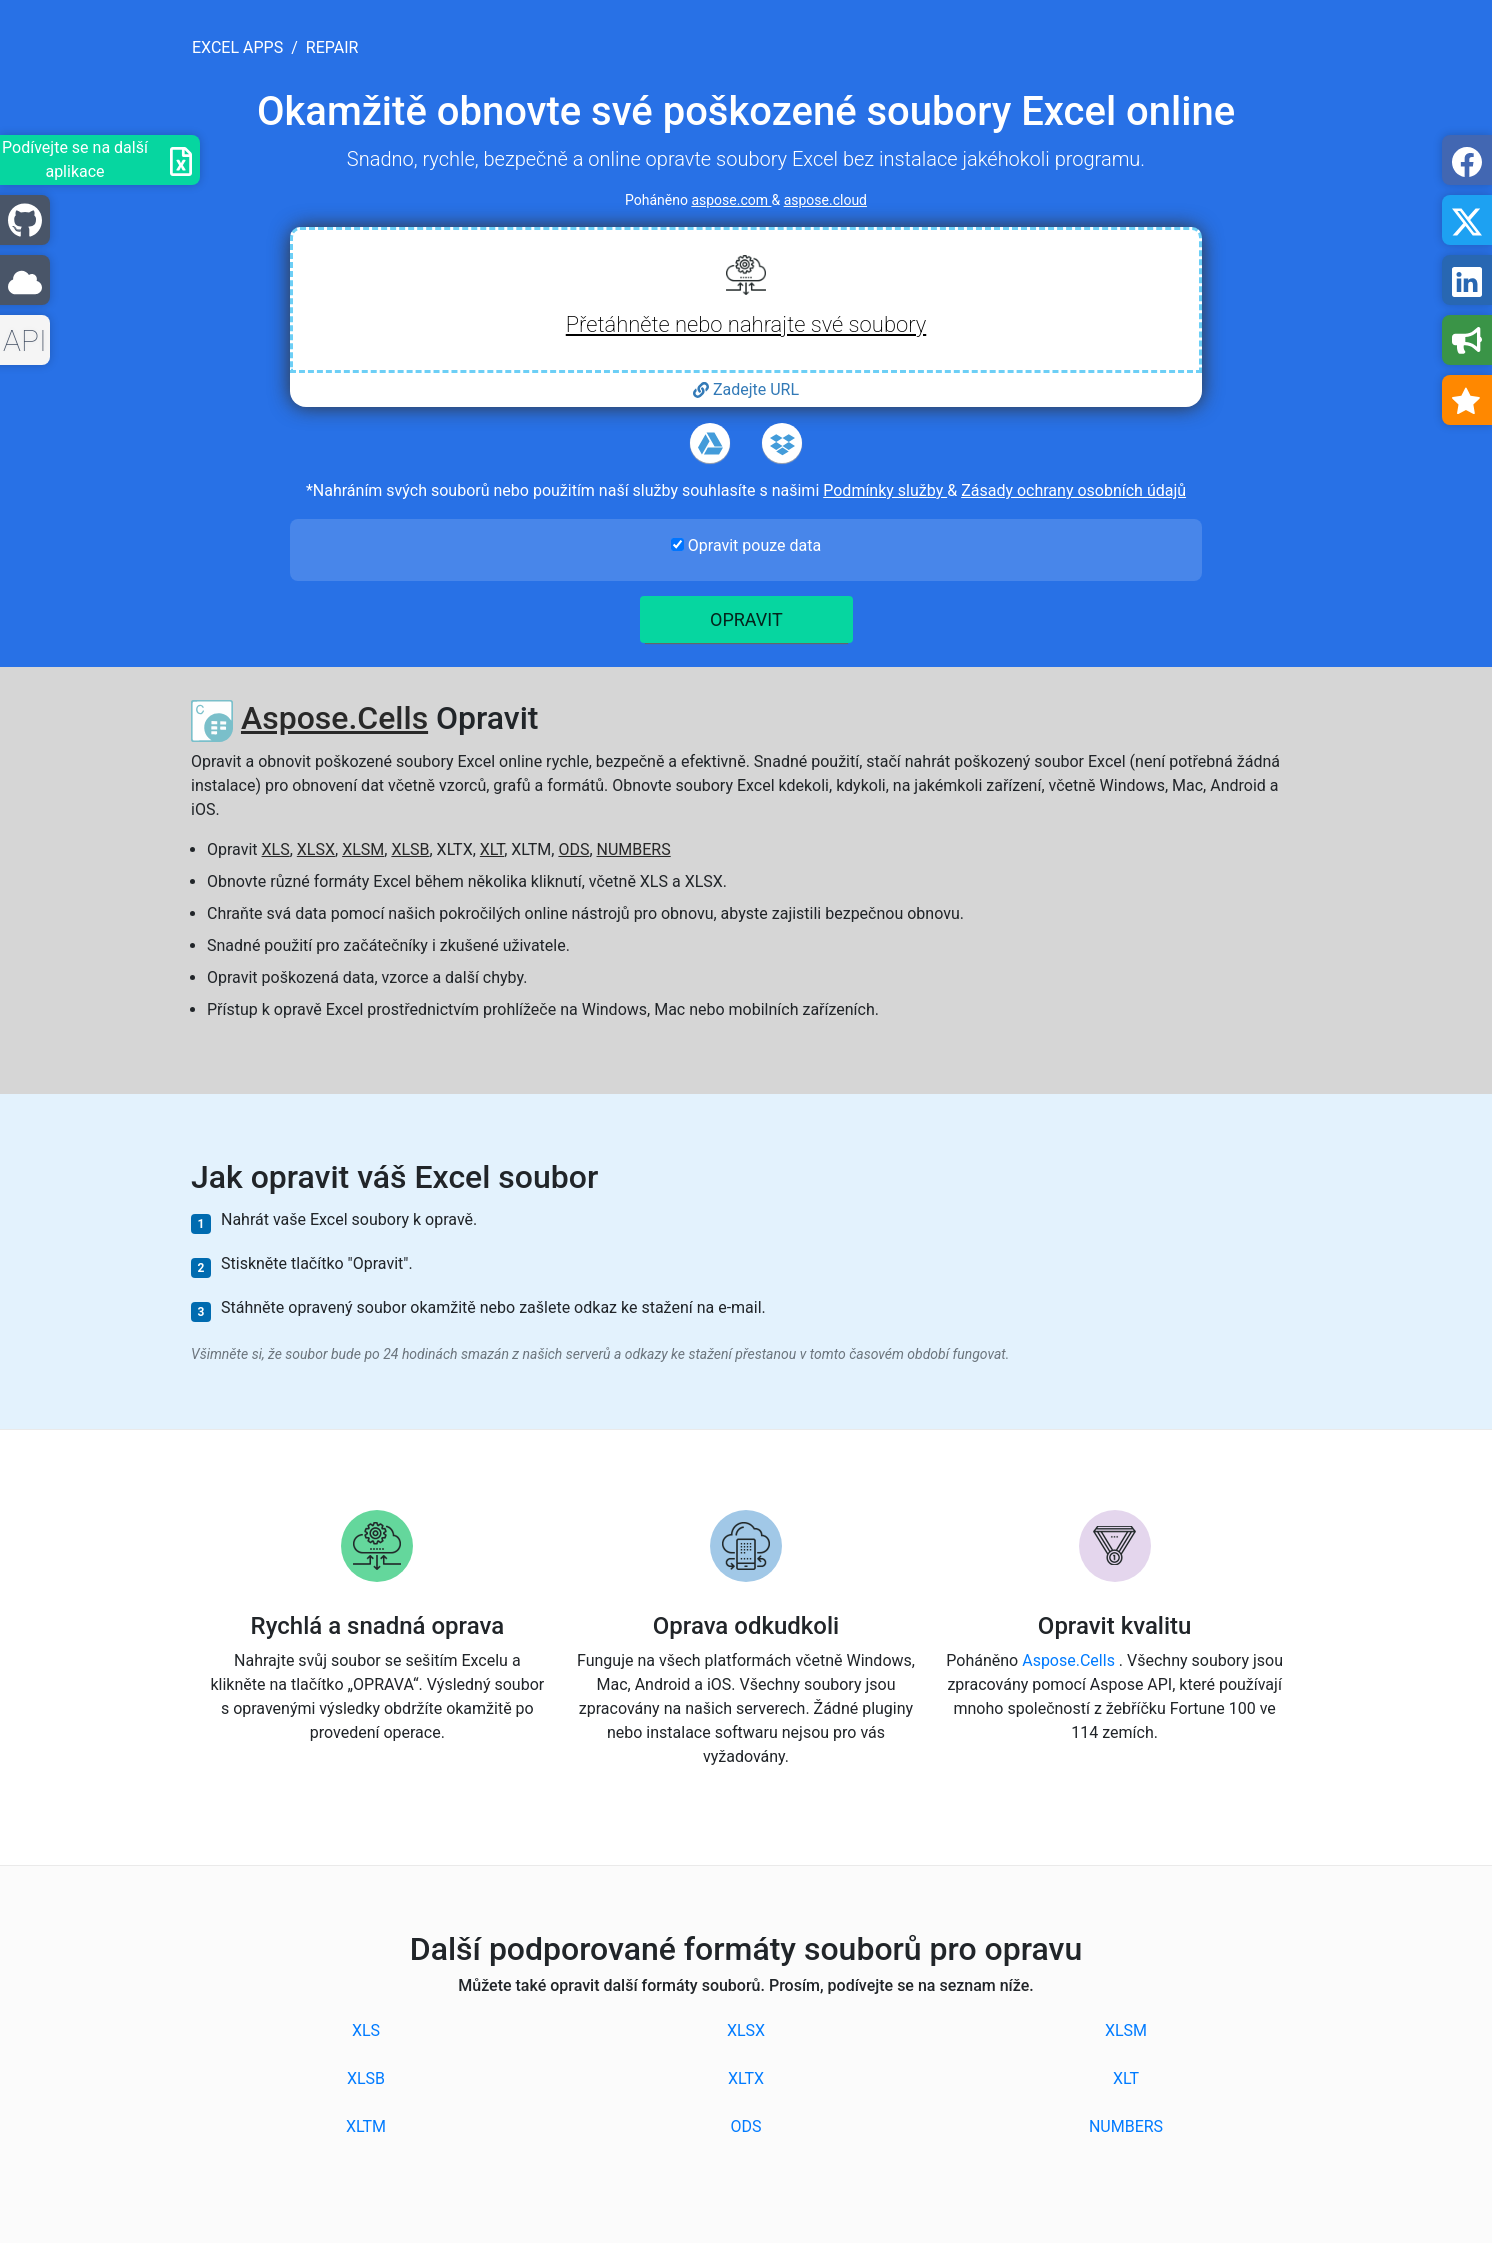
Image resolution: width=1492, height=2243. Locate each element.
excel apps (237, 47)
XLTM (366, 2126)
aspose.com (731, 200)
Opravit (746, 619)
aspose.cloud (825, 200)
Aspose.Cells (334, 718)
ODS (573, 849)
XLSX (316, 849)
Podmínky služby (885, 490)
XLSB (410, 849)
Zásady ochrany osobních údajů (1073, 490)
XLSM (363, 849)
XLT (492, 849)
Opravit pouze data (746, 545)
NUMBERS (634, 849)
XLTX (746, 2078)
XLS (276, 849)
